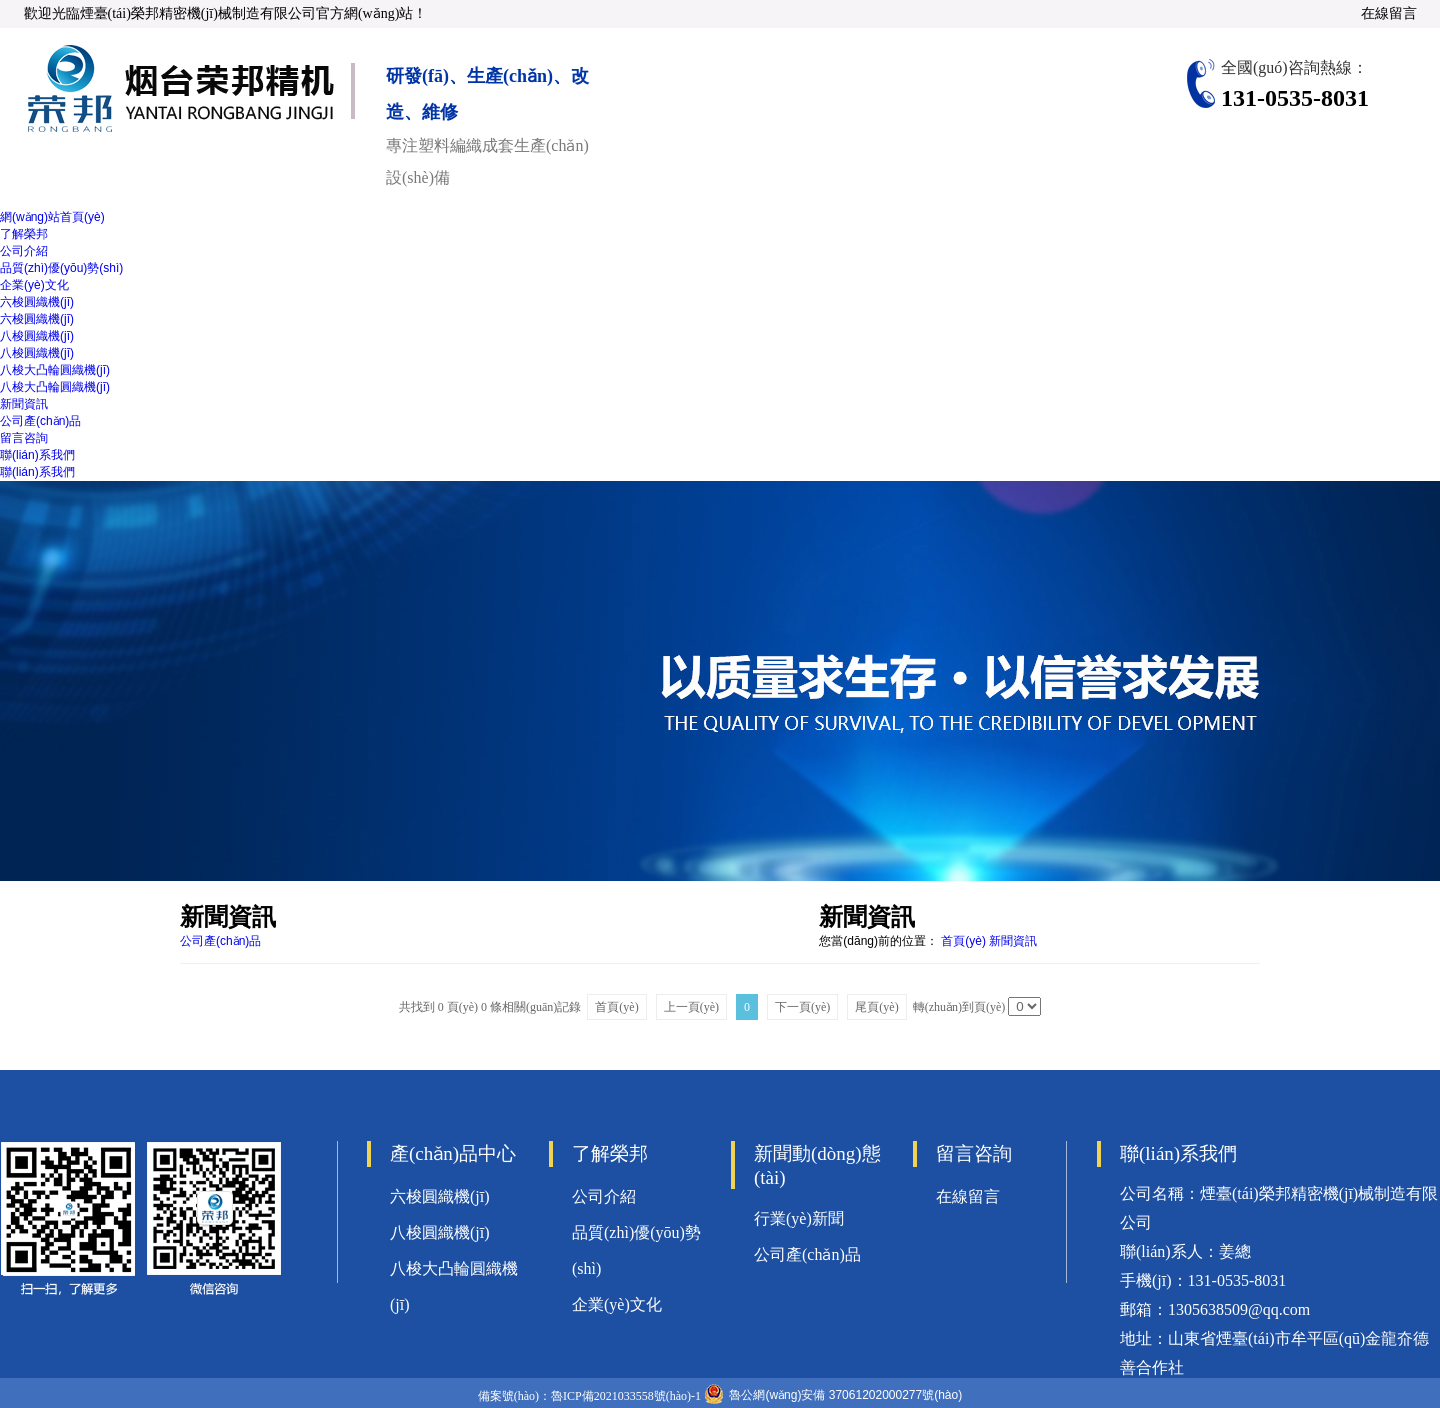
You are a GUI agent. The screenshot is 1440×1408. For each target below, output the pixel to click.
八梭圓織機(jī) (37, 336)
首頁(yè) (963, 941)
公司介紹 (24, 251)
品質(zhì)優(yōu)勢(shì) (61, 268)
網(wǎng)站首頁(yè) (52, 217)
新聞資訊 (24, 404)
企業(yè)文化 (34, 285)
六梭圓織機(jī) (37, 302)
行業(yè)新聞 (799, 1218)
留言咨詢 (24, 438)
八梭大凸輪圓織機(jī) (55, 370)
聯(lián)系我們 (37, 455)
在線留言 (1389, 13)
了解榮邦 (24, 234)
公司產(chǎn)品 (40, 421)
